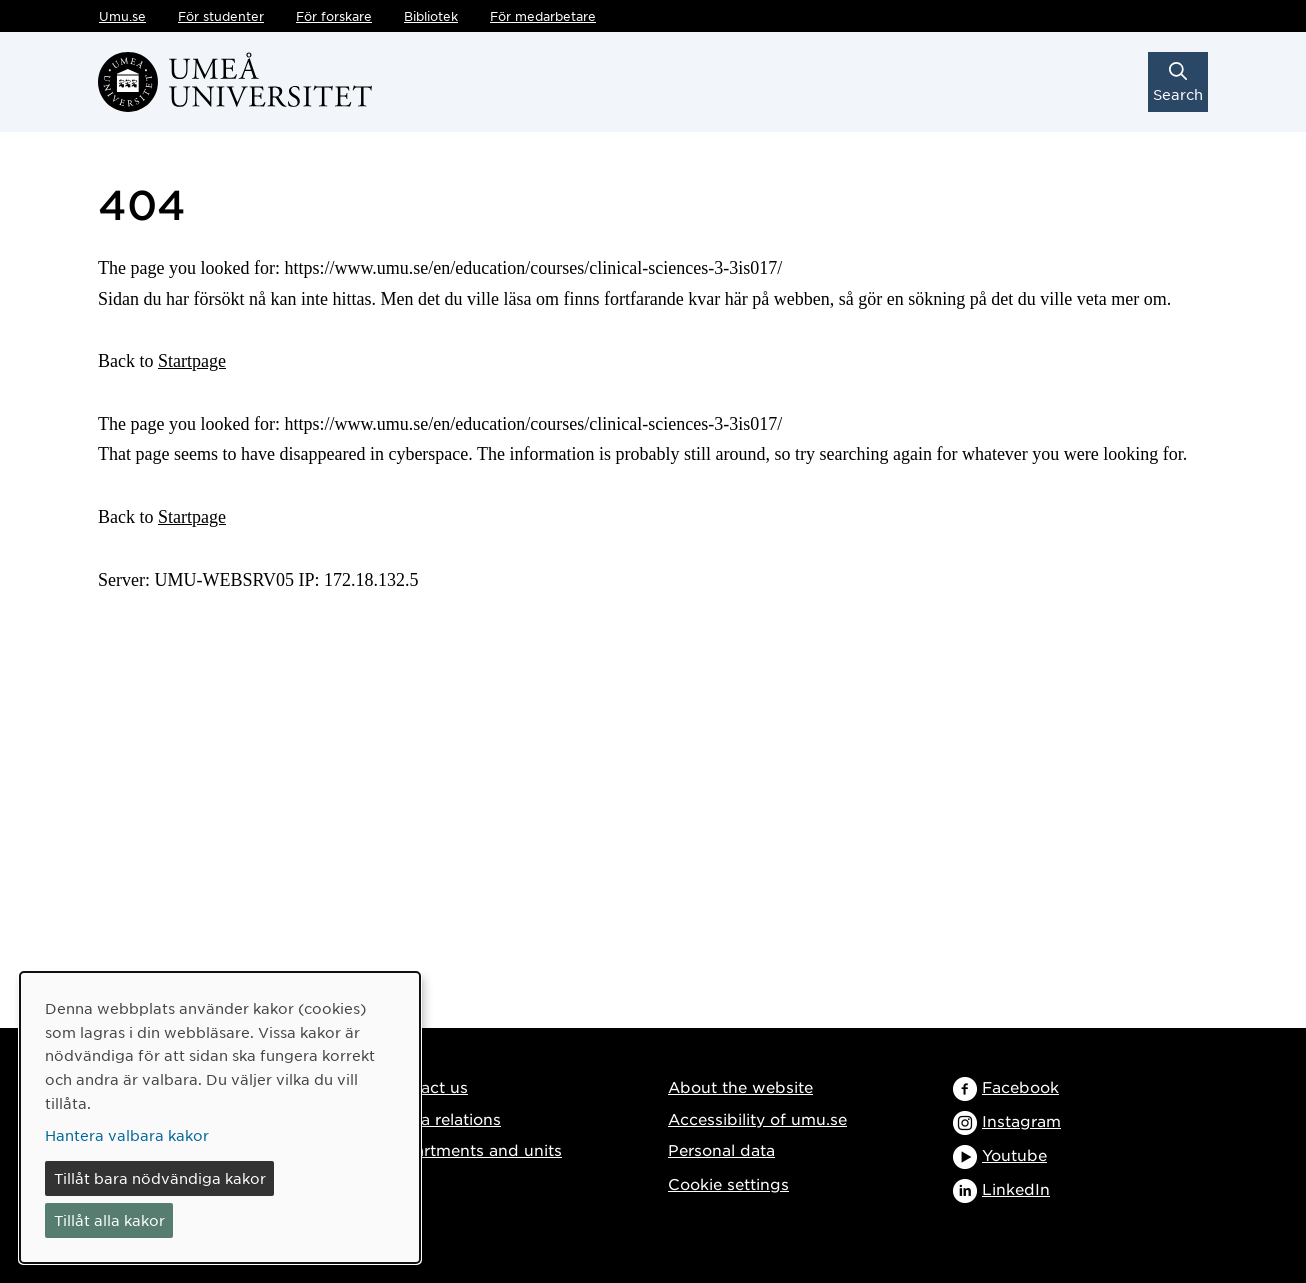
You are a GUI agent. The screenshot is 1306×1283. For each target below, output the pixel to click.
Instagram (1021, 1120)
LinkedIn (1016, 1188)
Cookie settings (728, 1183)
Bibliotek (431, 16)
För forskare (334, 16)
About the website (740, 1086)
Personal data (721, 1149)
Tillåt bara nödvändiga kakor (160, 1178)
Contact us (425, 1086)
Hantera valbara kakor (127, 1135)
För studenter (221, 16)
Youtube (1014, 1154)
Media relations (442, 1118)
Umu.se (122, 16)
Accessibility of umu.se (757, 1118)
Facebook (1020, 1086)
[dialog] (220, 1117)
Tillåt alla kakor (109, 1220)
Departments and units (472, 1149)
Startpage (192, 361)
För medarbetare (543, 16)
